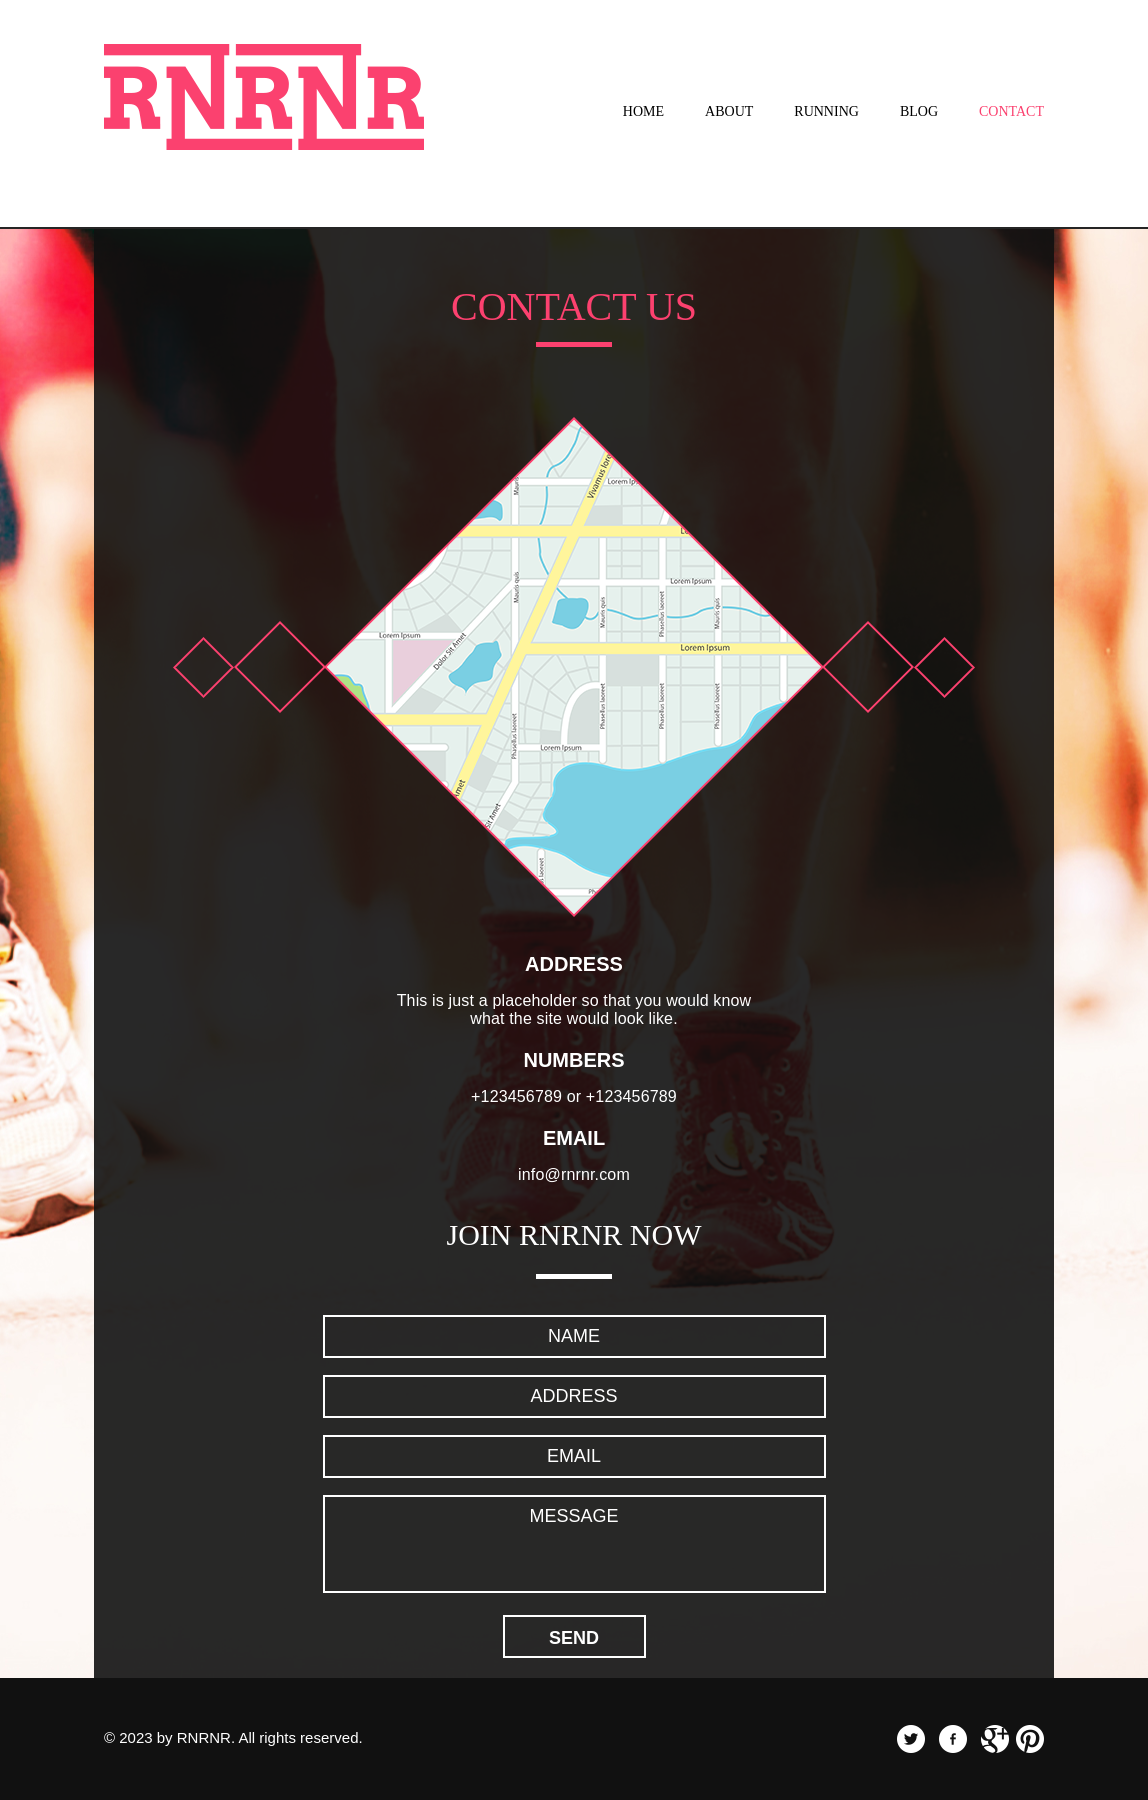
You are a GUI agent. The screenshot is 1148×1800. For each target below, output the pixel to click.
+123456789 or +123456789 (574, 1096)
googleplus (995, 1739)
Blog (919, 111)
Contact (1011, 111)
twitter (911, 1739)
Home (643, 111)
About (729, 111)
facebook (953, 1739)
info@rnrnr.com (574, 1174)
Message (574, 1544)
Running (826, 111)
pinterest (1030, 1739)
